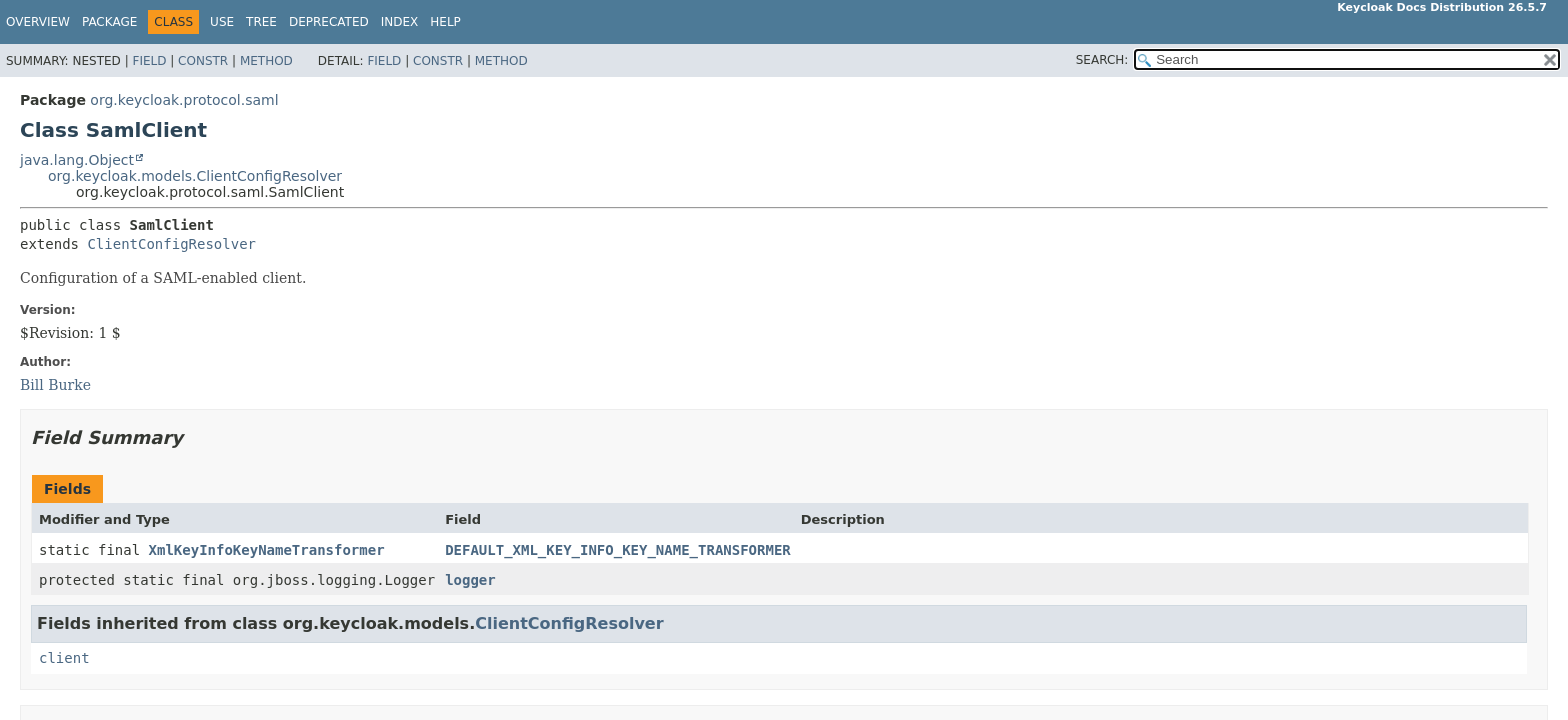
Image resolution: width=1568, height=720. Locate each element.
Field (149, 61)
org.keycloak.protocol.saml (184, 100)
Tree (261, 22)
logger (470, 580)
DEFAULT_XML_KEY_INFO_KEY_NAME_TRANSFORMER (618, 550)
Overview (38, 22)
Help (445, 22)
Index (400, 22)
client (64, 658)
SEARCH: (1102, 60)
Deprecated (329, 22)
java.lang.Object (77, 160)
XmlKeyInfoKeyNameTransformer (267, 550)
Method (266, 61)
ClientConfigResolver (171, 244)
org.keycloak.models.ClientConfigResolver (195, 176)
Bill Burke (55, 385)
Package (109, 22)
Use (222, 22)
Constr (203, 61)
